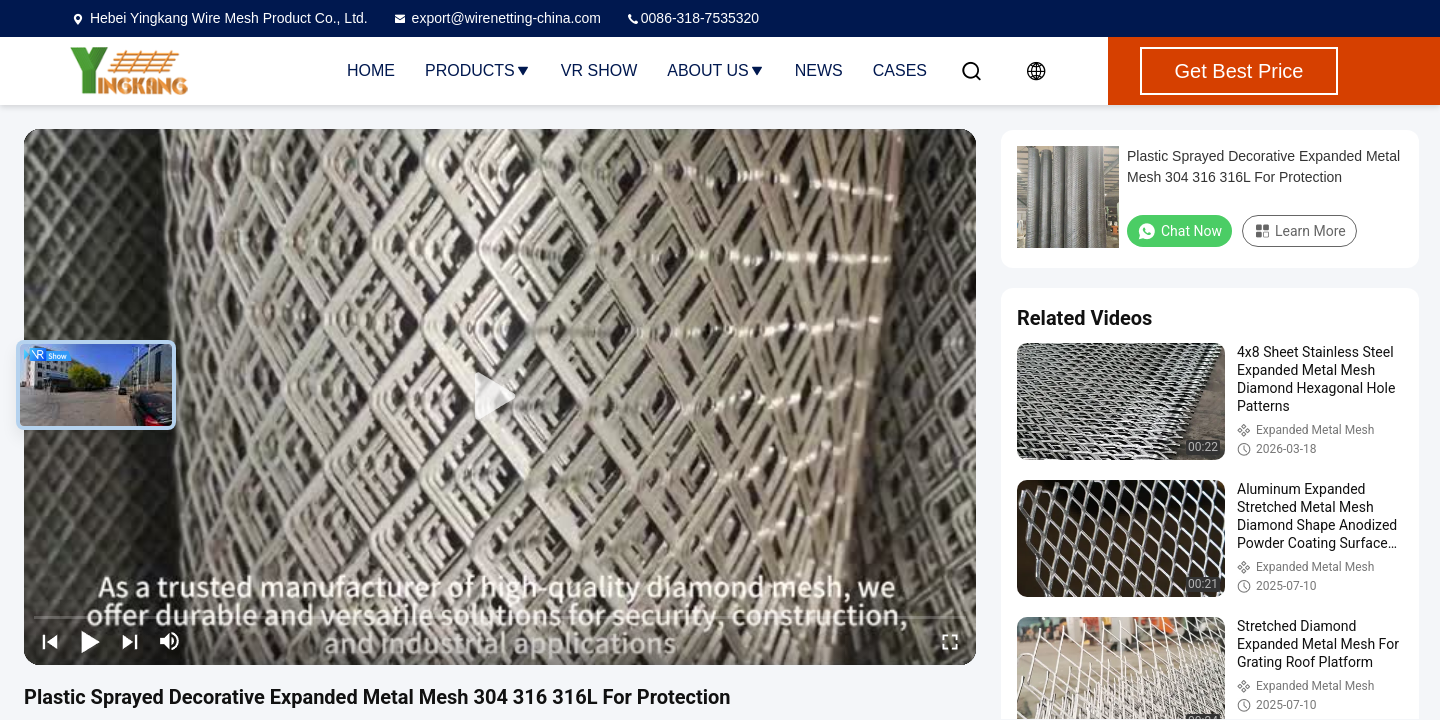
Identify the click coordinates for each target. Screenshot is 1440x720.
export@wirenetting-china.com (496, 18)
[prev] (50, 641)
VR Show (599, 70)
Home (371, 70)
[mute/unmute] (170, 641)
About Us (716, 70)
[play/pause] (90, 641)
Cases (900, 70)
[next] (130, 641)
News (819, 70)
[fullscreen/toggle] (950, 641)
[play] (500, 397)
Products (478, 70)
